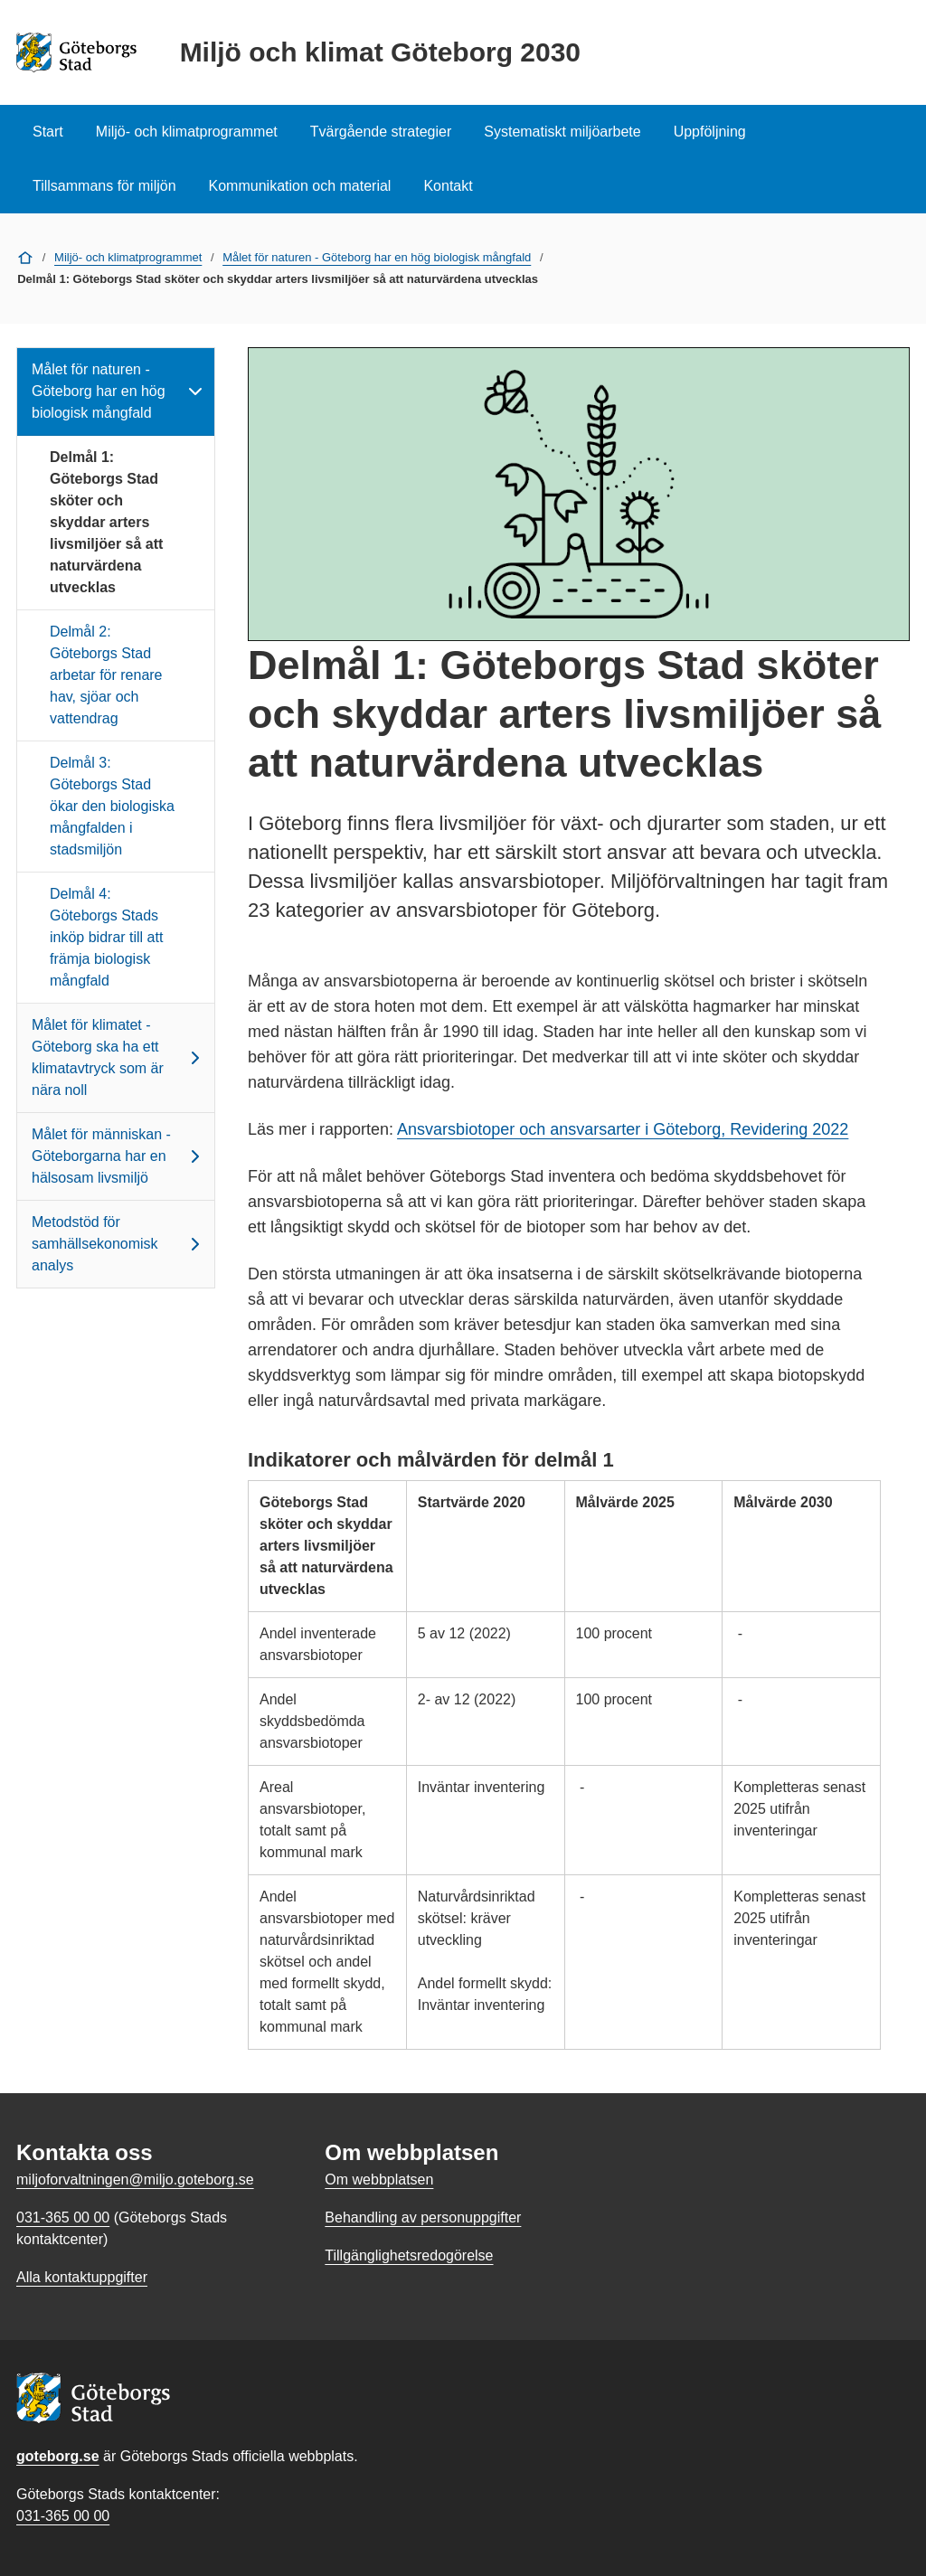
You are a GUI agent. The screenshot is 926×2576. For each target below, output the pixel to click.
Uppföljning (710, 131)
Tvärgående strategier (381, 131)
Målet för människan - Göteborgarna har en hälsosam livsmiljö (119, 1156)
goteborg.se (57, 2456)
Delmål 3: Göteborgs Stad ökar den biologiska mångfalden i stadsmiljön (112, 806)
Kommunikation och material (300, 185)
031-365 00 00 (62, 2516)
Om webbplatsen (379, 2179)
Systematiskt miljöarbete (562, 131)
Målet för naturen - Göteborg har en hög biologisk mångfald (376, 257)
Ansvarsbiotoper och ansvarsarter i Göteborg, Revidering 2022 (622, 1129)
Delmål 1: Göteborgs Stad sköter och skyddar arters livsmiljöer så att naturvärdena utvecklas (106, 522)
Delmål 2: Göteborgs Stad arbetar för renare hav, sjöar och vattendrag (106, 675)
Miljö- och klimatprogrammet (187, 131)
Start (48, 131)
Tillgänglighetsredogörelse (409, 2255)
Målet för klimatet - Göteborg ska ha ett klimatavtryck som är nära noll (119, 1057)
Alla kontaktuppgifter (81, 2277)
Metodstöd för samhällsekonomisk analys (119, 1243)
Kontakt (447, 185)
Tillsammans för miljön (104, 185)
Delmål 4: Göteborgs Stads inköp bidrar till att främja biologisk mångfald (106, 937)
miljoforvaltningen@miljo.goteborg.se (135, 2179)
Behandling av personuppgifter (423, 2217)
